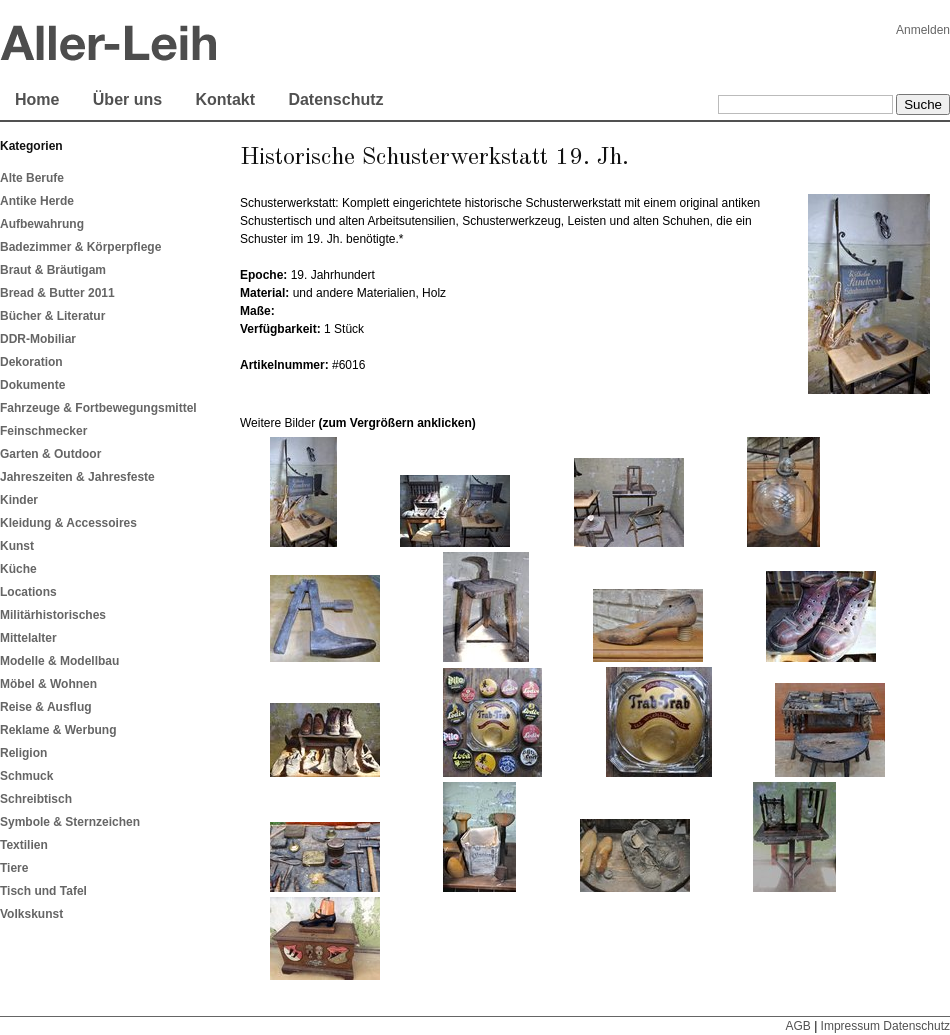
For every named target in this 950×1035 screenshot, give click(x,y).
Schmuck (26, 776)
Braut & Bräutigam (53, 270)
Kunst (17, 546)
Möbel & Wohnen (48, 684)
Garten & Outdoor (50, 454)
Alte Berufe (32, 178)
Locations (28, 592)
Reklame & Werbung (58, 730)
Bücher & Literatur (52, 316)
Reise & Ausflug (46, 707)
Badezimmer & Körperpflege (80, 247)
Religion (23, 753)
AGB (797, 1026)
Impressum (850, 1026)
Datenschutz (335, 99)
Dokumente (32, 385)
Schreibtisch (36, 799)
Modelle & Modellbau (59, 661)
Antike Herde (37, 201)
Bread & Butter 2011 (57, 293)
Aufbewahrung (42, 224)
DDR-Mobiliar (38, 339)
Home (37, 99)
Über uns (127, 99)
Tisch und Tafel (43, 891)
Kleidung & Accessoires (68, 523)
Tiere (14, 868)
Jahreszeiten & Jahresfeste (77, 477)
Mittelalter (28, 638)
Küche (18, 569)
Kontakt (225, 99)
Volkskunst (31, 914)
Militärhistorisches (53, 615)
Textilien (24, 845)
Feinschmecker (43, 431)
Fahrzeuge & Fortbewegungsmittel (98, 408)
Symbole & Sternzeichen (70, 822)
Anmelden (923, 30)
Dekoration (31, 362)
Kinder (19, 500)
